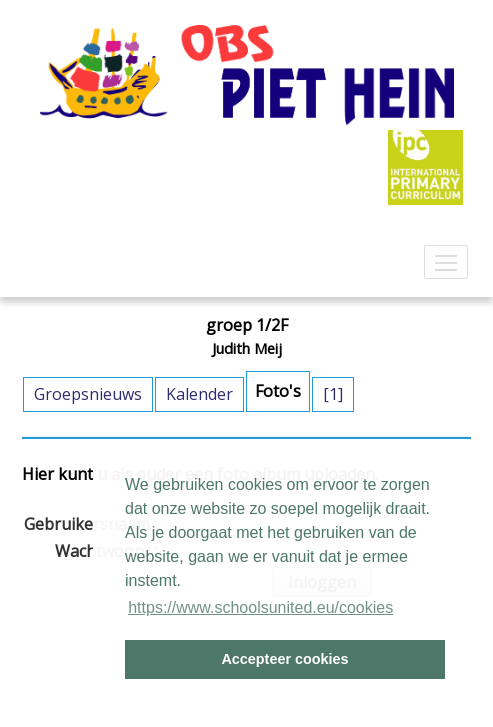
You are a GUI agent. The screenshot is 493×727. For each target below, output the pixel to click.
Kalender (199, 394)
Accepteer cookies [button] (284, 659)
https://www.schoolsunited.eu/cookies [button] (260, 607)
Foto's (278, 391)
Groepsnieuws (88, 394)
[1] (333, 394)
